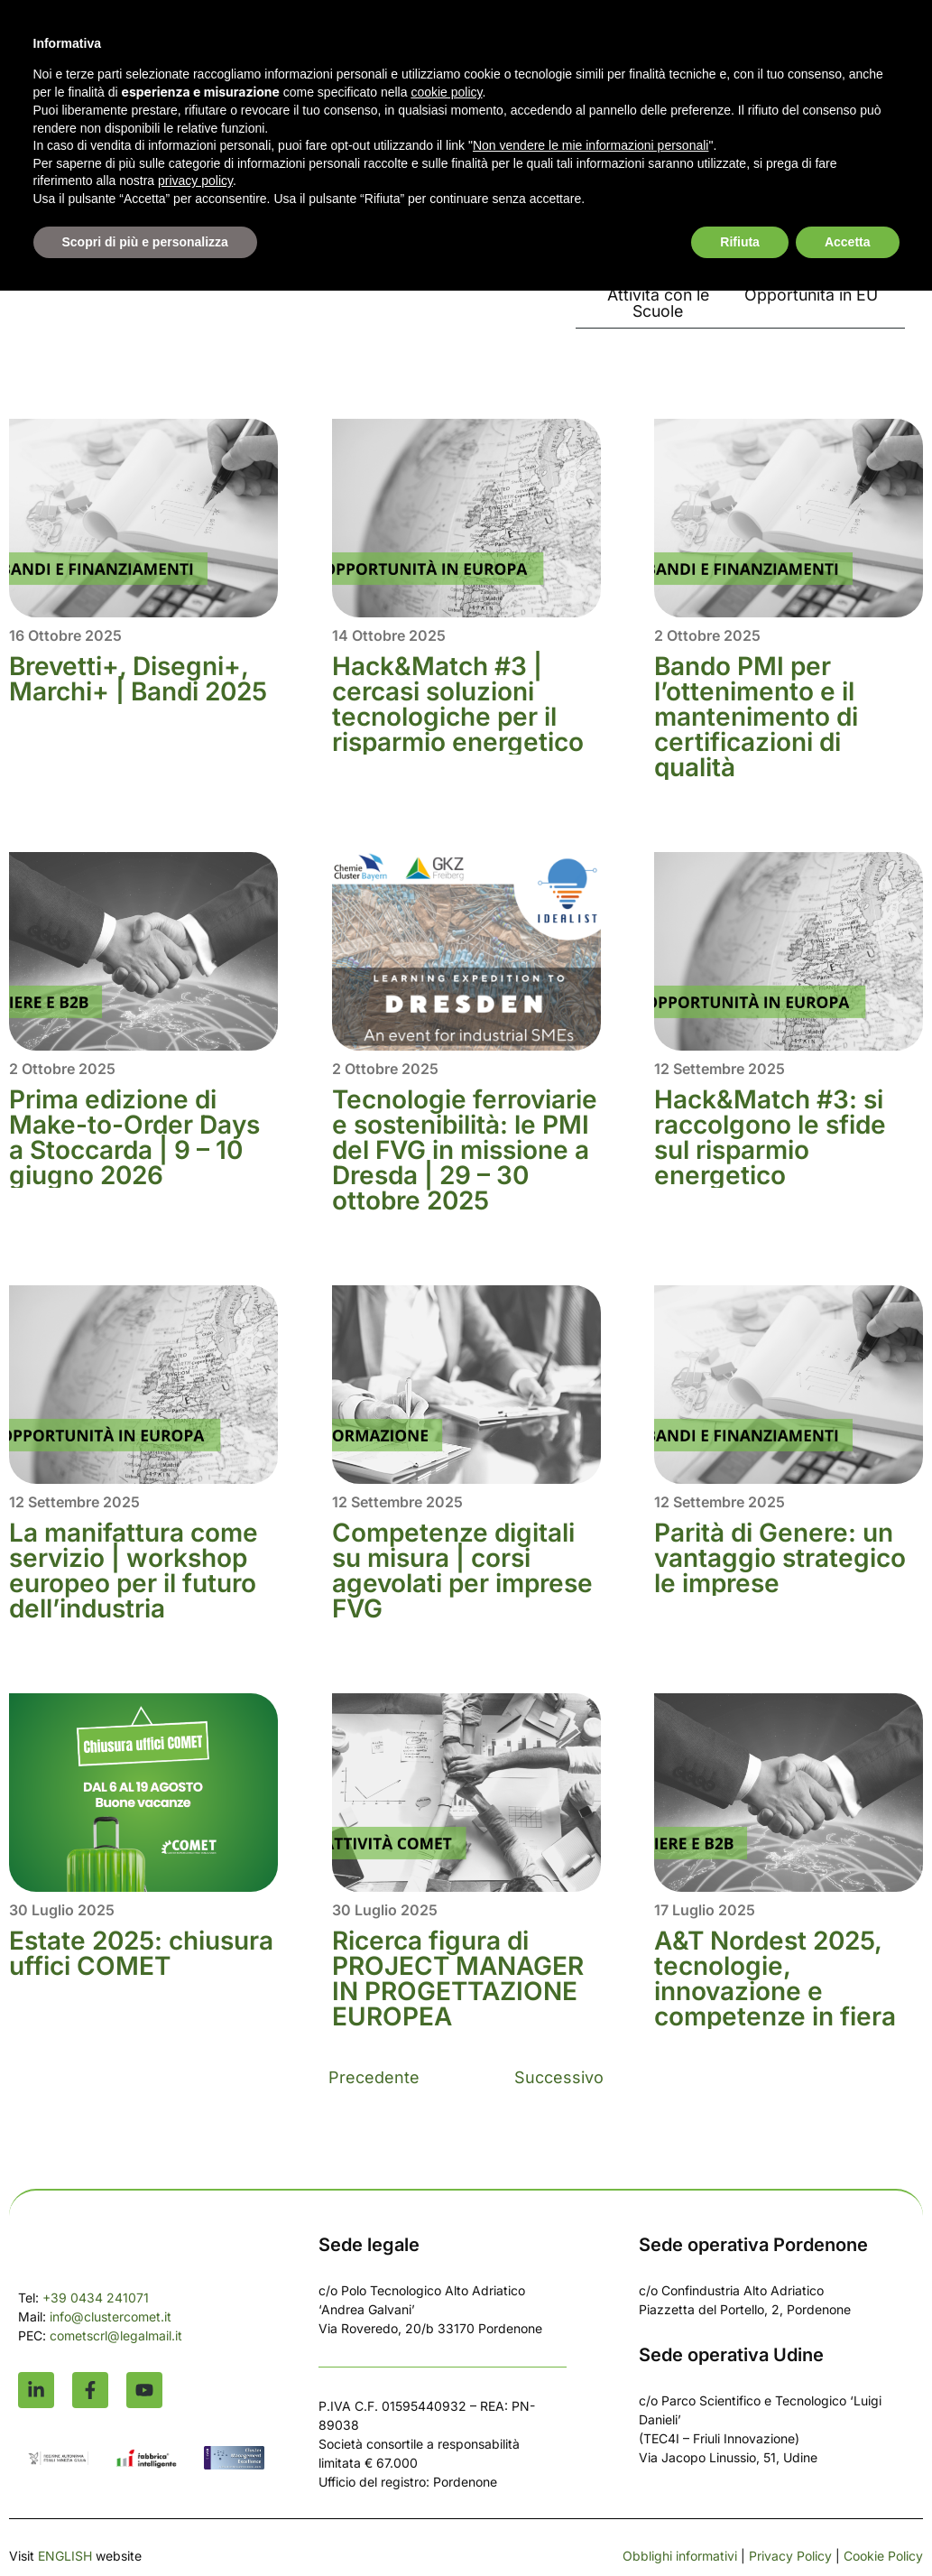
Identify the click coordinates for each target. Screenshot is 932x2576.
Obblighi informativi (680, 2557)
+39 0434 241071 (95, 2299)
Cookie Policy (883, 2557)
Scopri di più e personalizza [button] (145, 242)
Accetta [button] (848, 242)
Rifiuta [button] (740, 242)
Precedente (374, 2079)
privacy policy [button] (195, 180)
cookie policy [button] (446, 92)
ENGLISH (65, 2557)
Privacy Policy (790, 2557)
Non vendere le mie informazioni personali (590, 145)
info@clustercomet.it (112, 2318)
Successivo (559, 2079)
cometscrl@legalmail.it (116, 2337)
